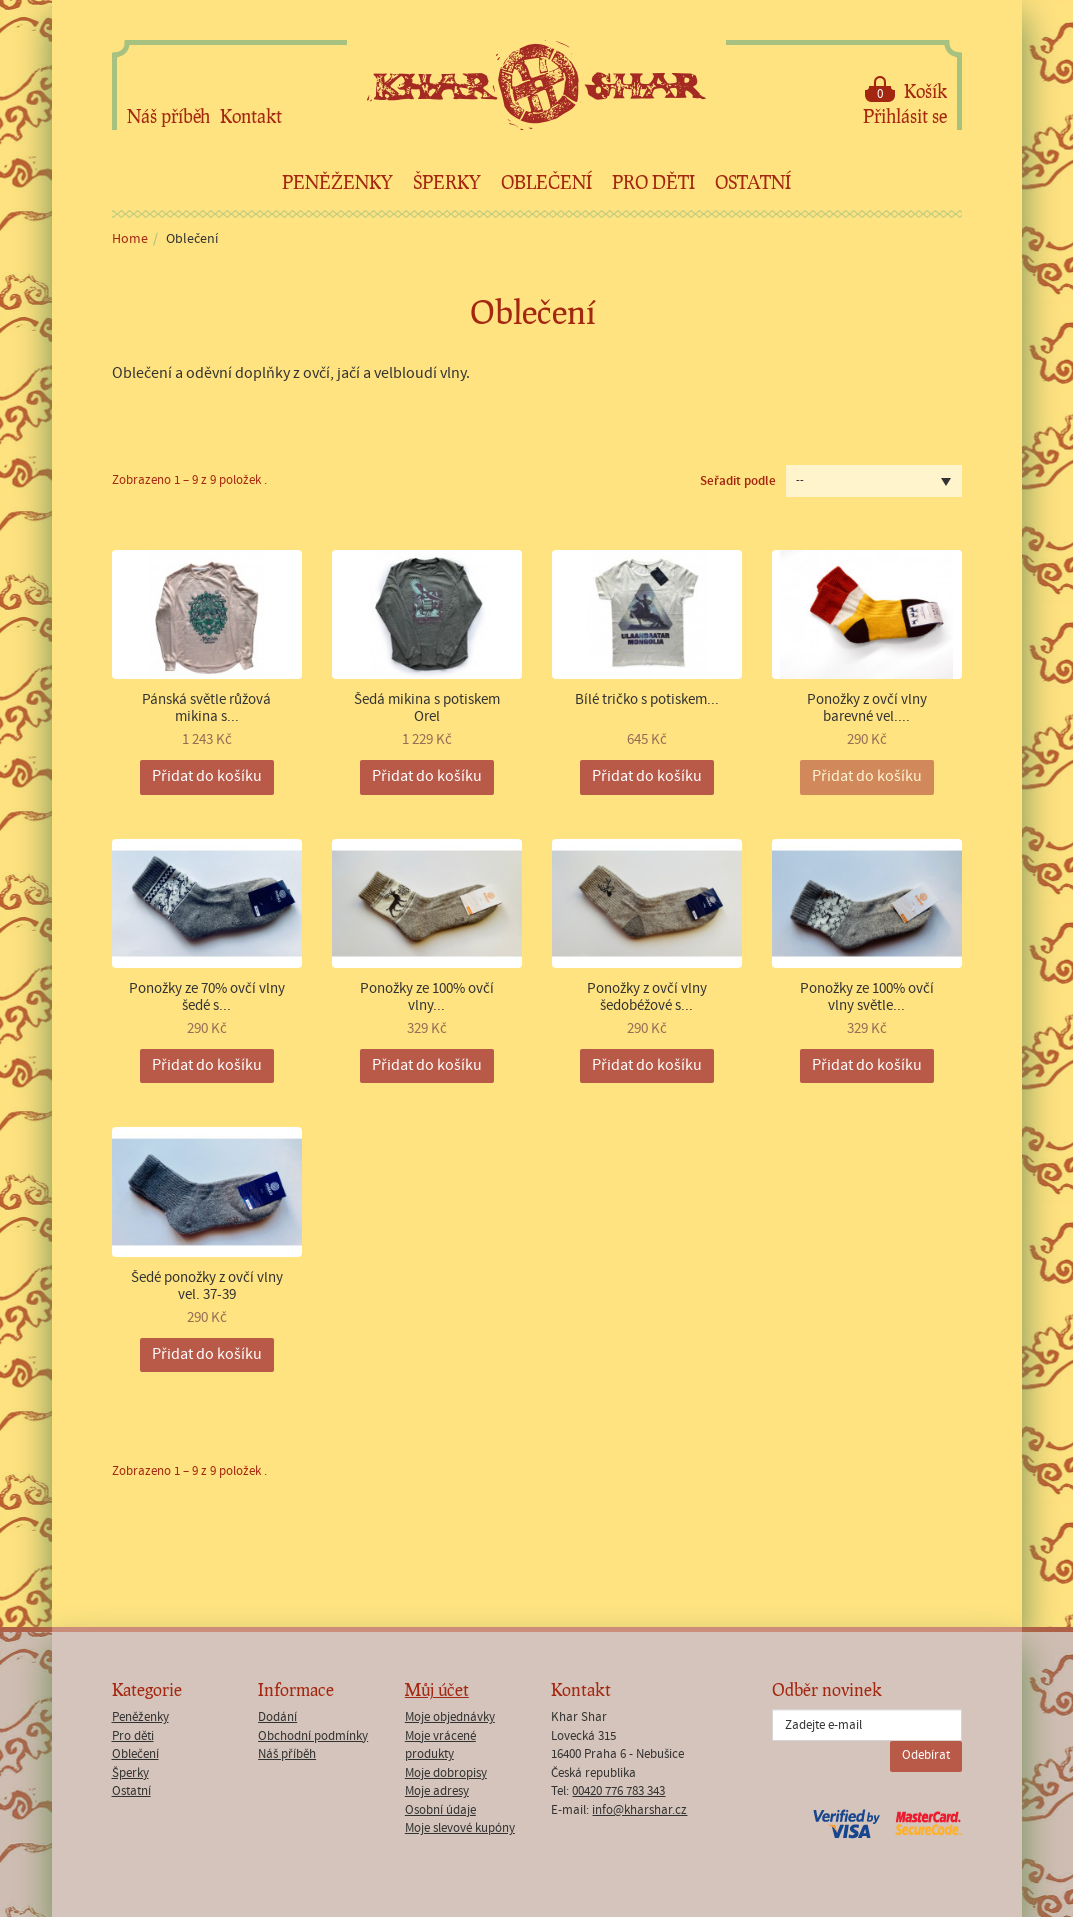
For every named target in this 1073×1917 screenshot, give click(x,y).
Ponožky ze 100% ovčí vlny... (427, 997)
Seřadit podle (738, 481)
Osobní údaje (440, 1810)
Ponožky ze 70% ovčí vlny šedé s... (207, 997)
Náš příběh (168, 116)
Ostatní (753, 182)
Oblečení (546, 182)
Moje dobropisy (446, 1773)
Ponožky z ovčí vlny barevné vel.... (867, 708)
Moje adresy (437, 1791)
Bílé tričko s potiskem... (647, 700)
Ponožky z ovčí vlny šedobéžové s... (647, 997)
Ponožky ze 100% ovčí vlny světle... (867, 997)
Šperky (447, 182)
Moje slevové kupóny (460, 1828)
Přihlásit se (905, 116)
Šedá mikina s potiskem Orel (427, 708)
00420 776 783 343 (618, 1791)
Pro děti (653, 182)
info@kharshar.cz (639, 1810)
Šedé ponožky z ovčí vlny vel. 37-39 (207, 1286)
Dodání (277, 1717)
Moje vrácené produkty (440, 1746)
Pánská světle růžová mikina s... (206, 708)
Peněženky (337, 182)
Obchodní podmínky (313, 1736)
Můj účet (437, 1689)
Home (130, 239)
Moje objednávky (450, 1717)
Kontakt (251, 116)
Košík (906, 89)
